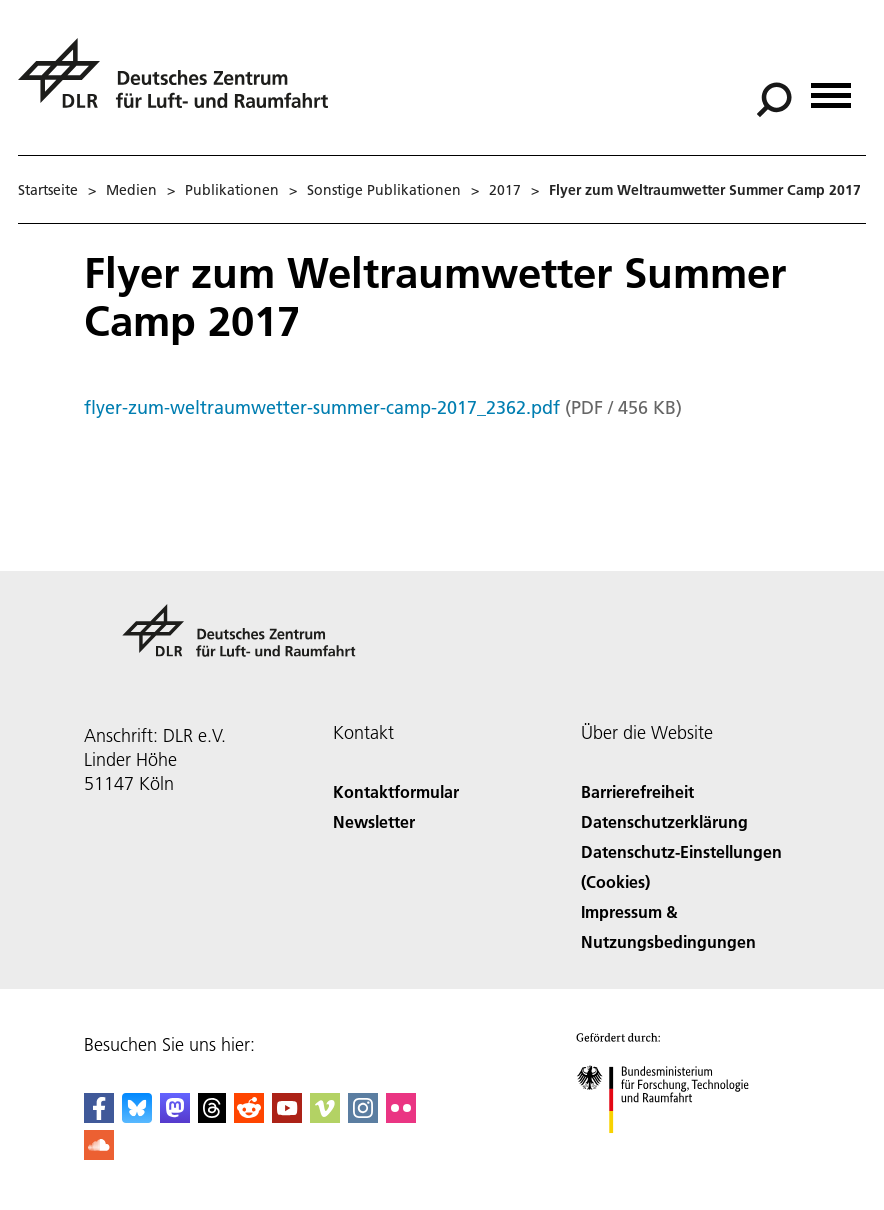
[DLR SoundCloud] (99, 1153)
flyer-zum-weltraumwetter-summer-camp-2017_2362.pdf (322, 407)
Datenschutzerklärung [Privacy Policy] (664, 821)
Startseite (48, 190)
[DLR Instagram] (363, 1116)
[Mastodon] (175, 1116)
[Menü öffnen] (831, 88)
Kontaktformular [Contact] (396, 791)
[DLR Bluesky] (137, 1116)
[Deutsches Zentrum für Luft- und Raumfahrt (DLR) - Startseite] (181, 84)
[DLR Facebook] (99, 1116)
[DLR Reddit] (249, 1116)
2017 (505, 190)
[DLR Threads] (212, 1116)
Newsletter (374, 821)
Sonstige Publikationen (384, 190)
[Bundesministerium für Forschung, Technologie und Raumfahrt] (673, 1150)
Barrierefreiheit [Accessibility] (637, 791)
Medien (131, 190)
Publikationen (232, 190)
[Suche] (774, 100)
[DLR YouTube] (287, 1116)
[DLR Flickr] (401, 1116)
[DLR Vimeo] (325, 1116)
